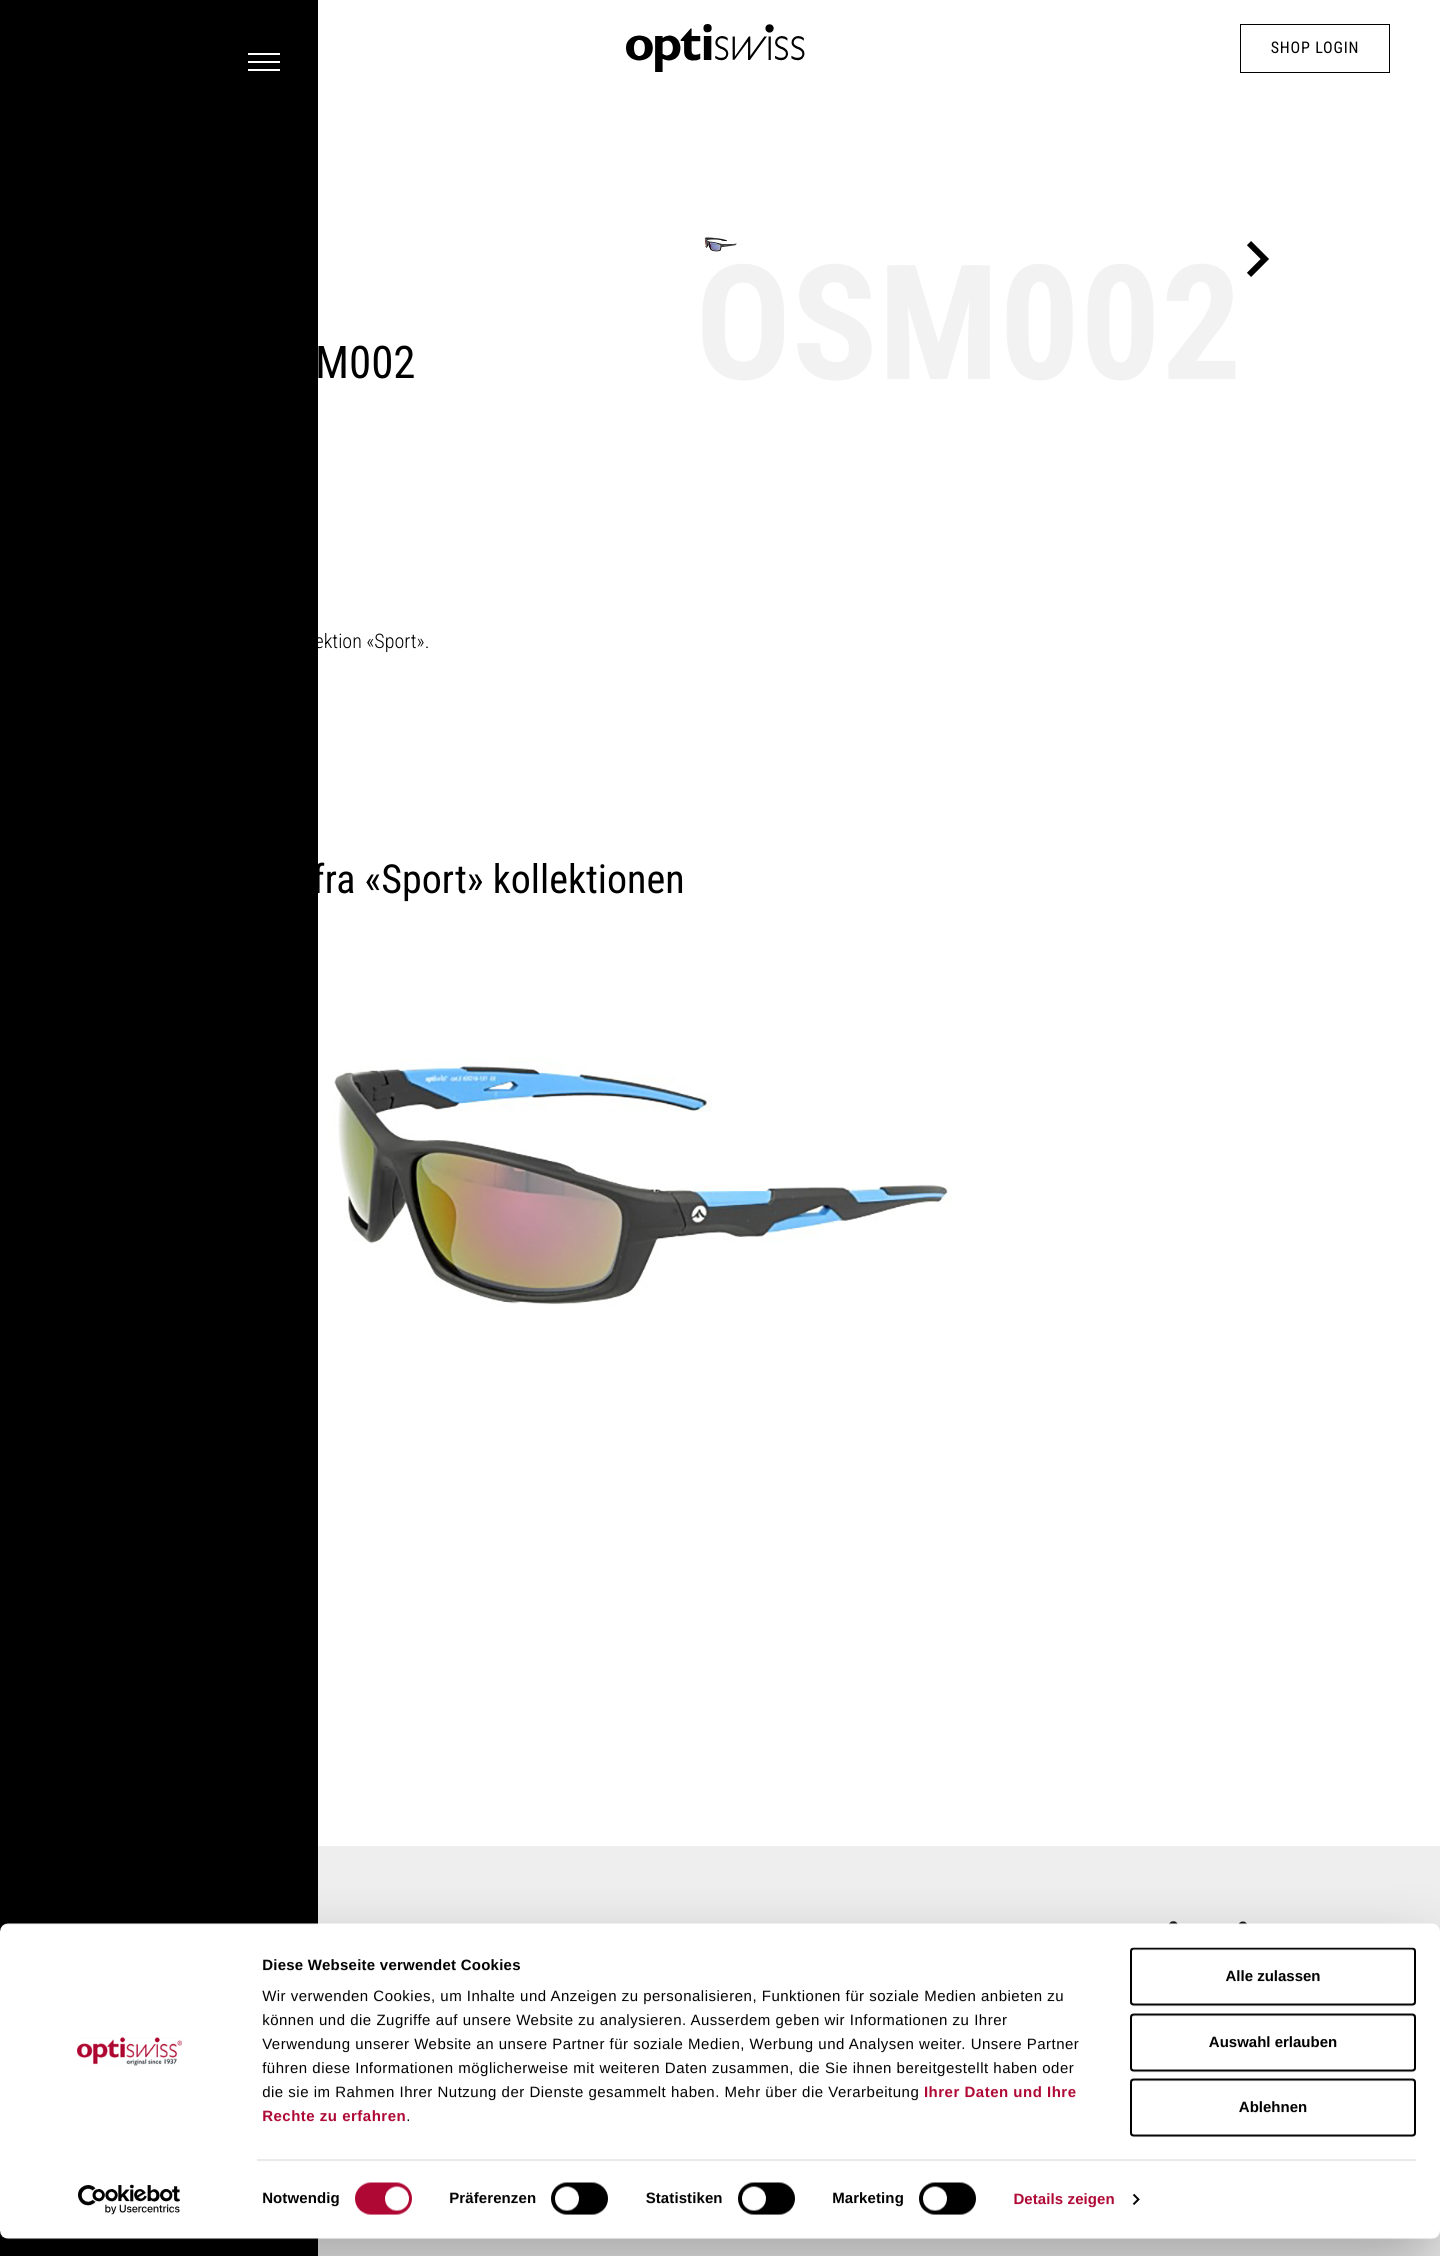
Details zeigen (1063, 2216)
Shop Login (1315, 48)
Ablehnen (1273, 2124)
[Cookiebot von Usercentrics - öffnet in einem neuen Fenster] (129, 2217)
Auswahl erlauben (1273, 2059)
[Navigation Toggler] (66, 49)
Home (174, 1807)
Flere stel (193, 671)
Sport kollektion (215, 218)
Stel (224, 1807)
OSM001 (234, 1533)
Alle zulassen (1272, 1993)
